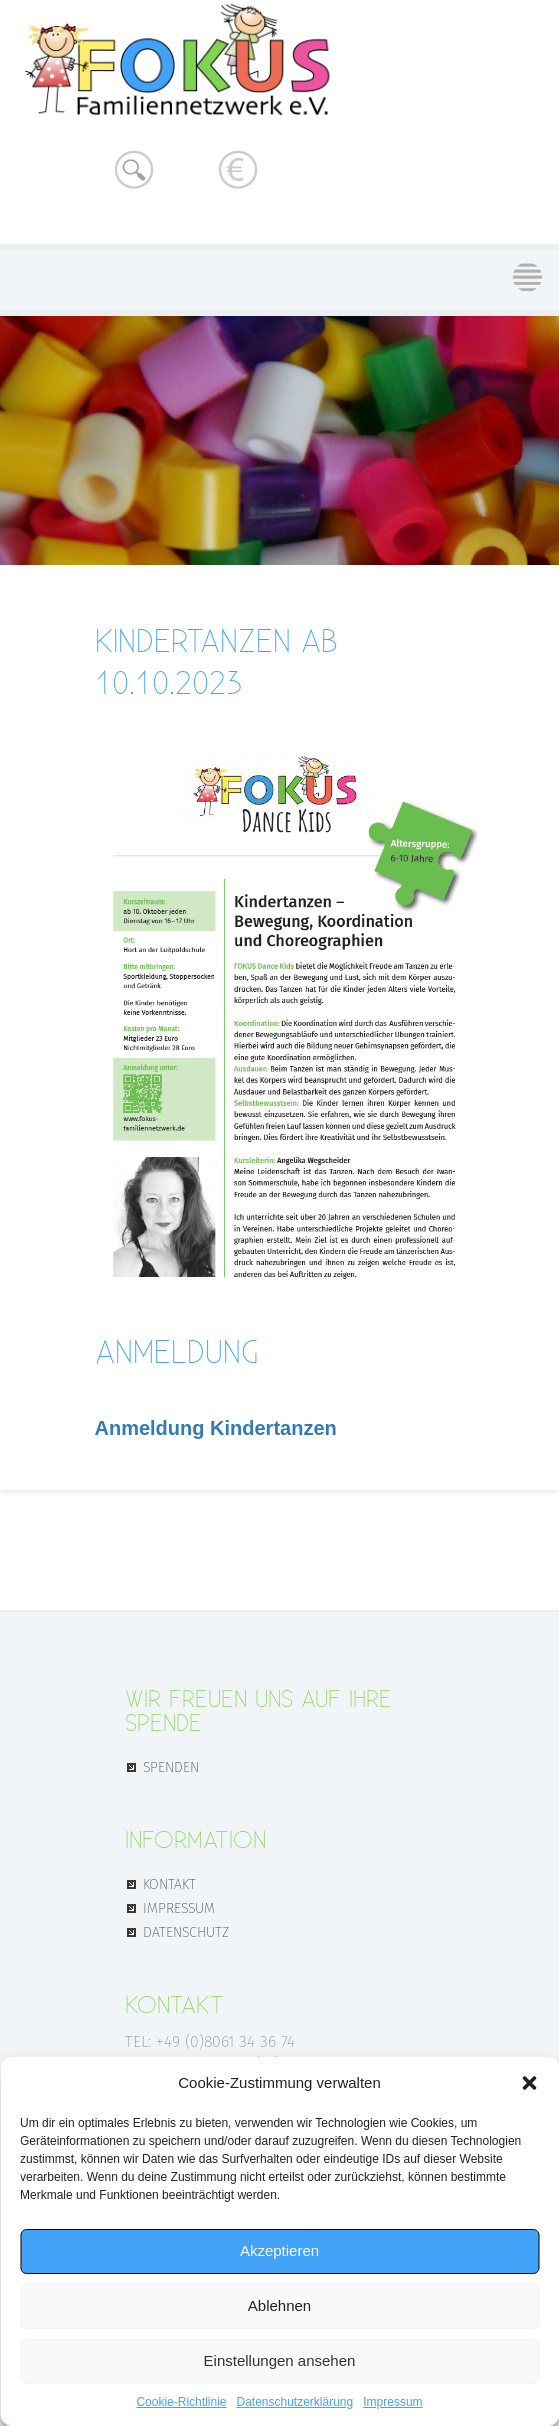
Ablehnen (279, 2305)
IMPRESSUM (179, 1907)
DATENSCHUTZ (186, 1931)
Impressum (392, 2402)
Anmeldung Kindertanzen (216, 1428)
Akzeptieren (279, 2250)
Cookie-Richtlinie (181, 2402)
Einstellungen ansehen (280, 2360)
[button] (529, 2083)
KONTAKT (169, 1883)
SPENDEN (171, 1766)
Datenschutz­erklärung (294, 2402)
